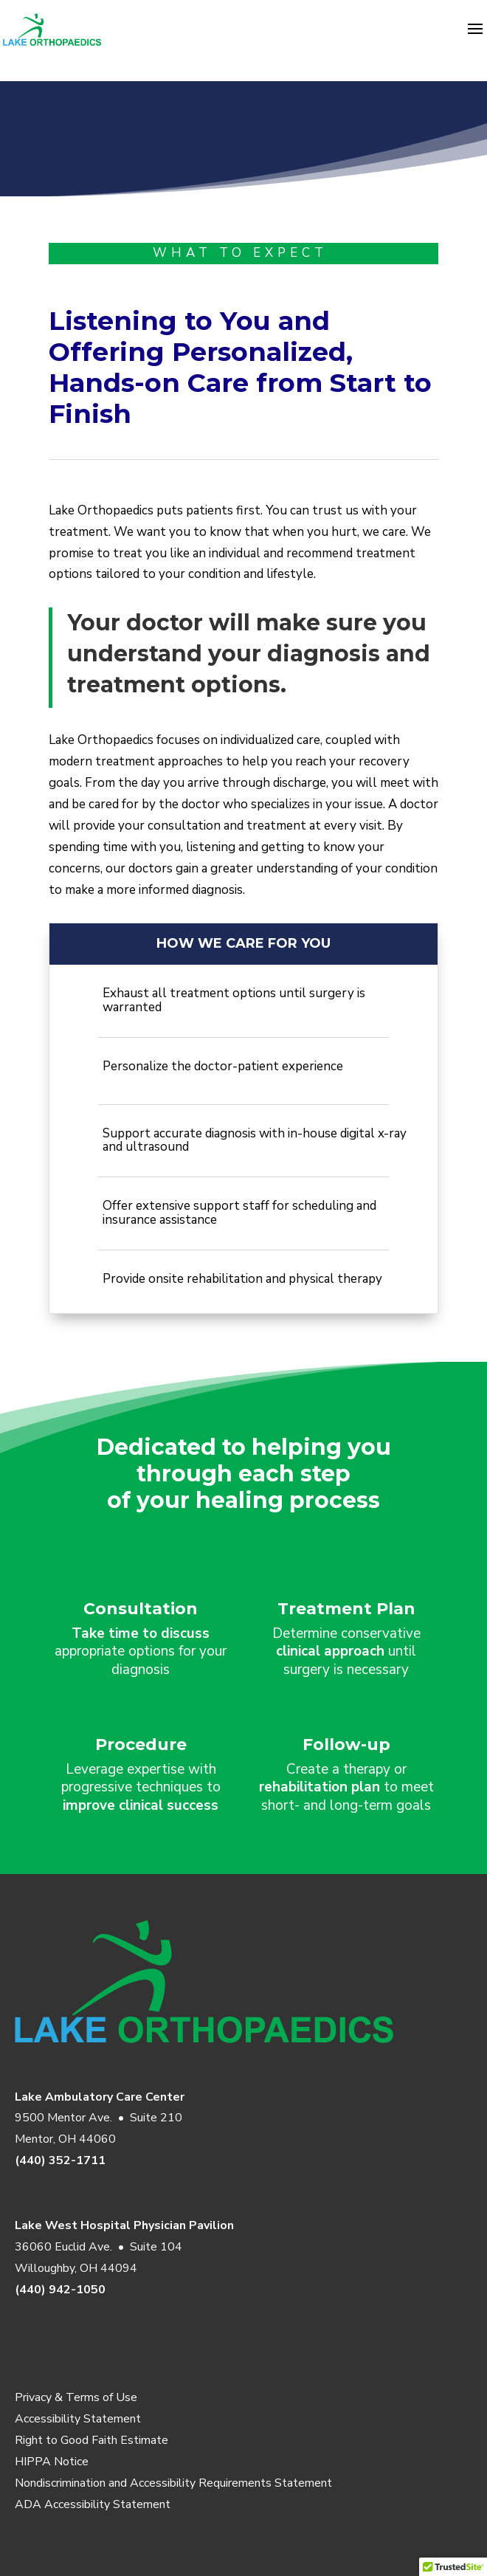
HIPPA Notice (52, 2461)
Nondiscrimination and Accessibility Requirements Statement (173, 2483)
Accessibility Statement (78, 2419)
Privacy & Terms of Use (76, 2397)
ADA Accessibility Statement (92, 2504)
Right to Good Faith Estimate (91, 2440)
